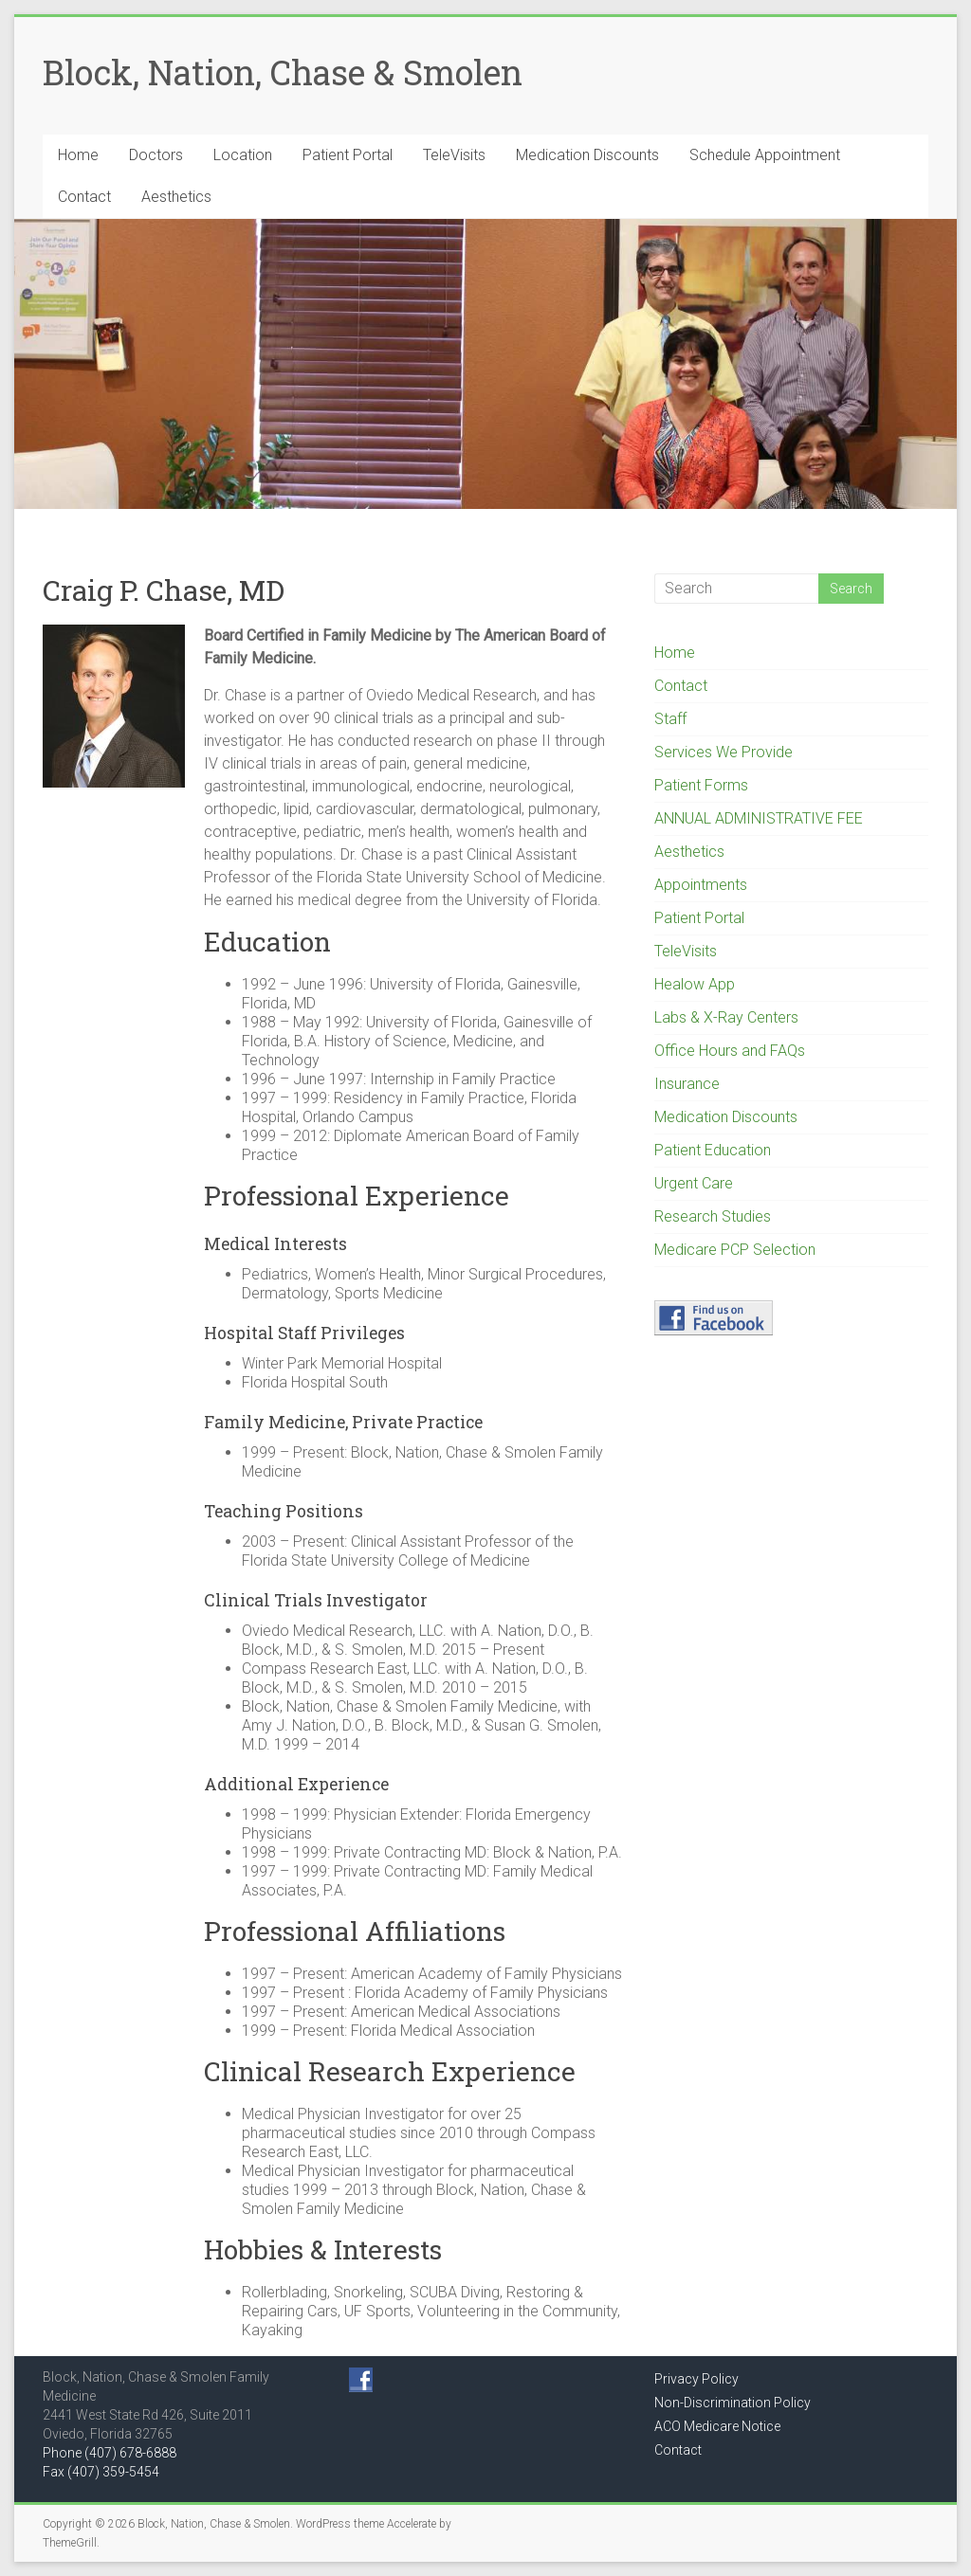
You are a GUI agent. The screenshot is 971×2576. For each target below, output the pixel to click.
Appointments (700, 885)
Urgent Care (693, 1183)
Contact (84, 197)
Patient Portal (347, 155)
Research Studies (712, 1216)
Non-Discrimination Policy (732, 2402)
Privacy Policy (696, 2378)
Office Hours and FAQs (729, 1051)
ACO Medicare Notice (717, 2426)
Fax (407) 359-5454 (101, 2471)
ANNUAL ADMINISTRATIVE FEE (758, 818)
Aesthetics (176, 197)
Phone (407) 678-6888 (109, 2452)
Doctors (156, 155)
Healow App (694, 984)
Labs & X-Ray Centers (726, 1017)
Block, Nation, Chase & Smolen (282, 72)
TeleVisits (454, 155)
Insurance (687, 1084)
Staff (670, 719)
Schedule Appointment (764, 155)
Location (242, 155)
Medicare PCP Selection (734, 1250)
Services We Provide (723, 752)
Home (78, 155)
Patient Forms (701, 785)
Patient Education (712, 1150)
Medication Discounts (587, 155)
